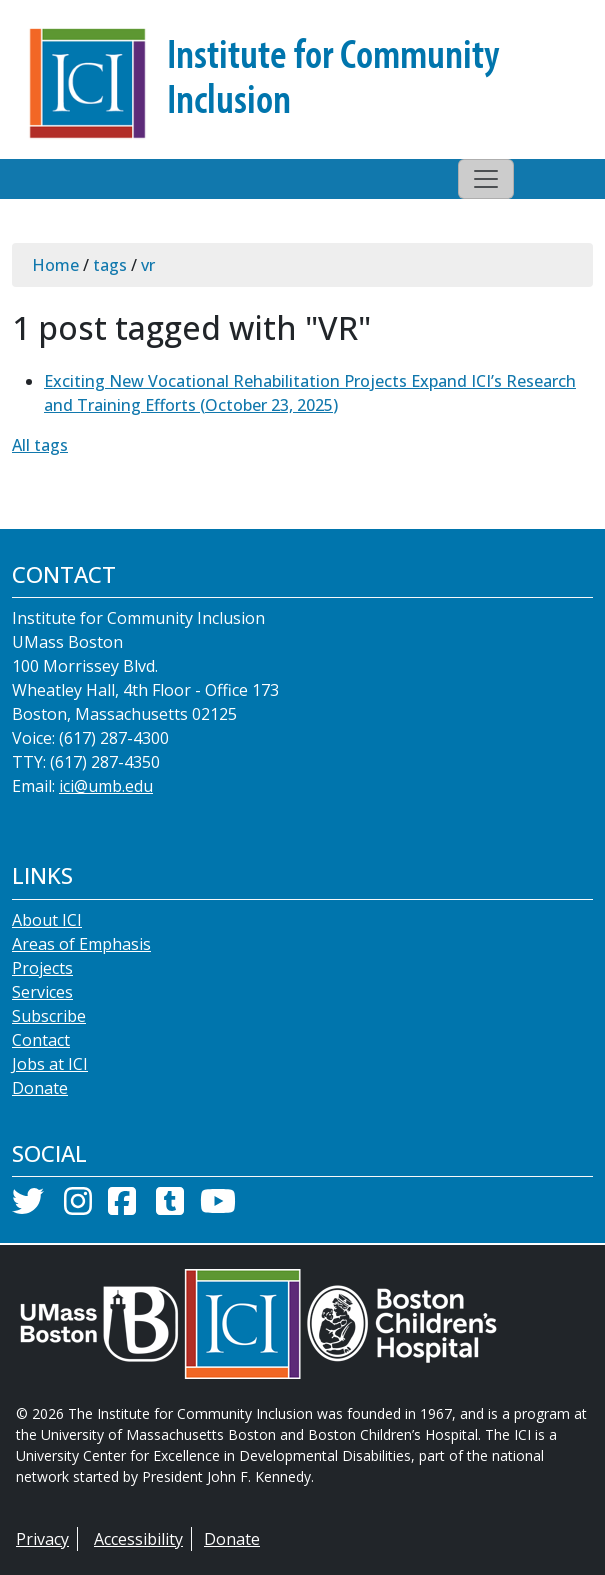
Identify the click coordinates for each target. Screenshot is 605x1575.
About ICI (47, 920)
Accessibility (138, 1539)
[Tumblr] (170, 1207)
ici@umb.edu (106, 786)
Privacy (42, 1539)
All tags (40, 445)
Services (42, 992)
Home (55, 265)
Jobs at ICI (50, 1064)
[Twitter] (28, 1207)
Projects (42, 968)
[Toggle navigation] (486, 179)
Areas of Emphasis (81, 944)
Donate (40, 1088)
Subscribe (49, 1016)
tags (110, 265)
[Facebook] (122, 1207)
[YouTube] (218, 1207)
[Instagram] (78, 1207)
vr (148, 265)
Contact (41, 1040)
